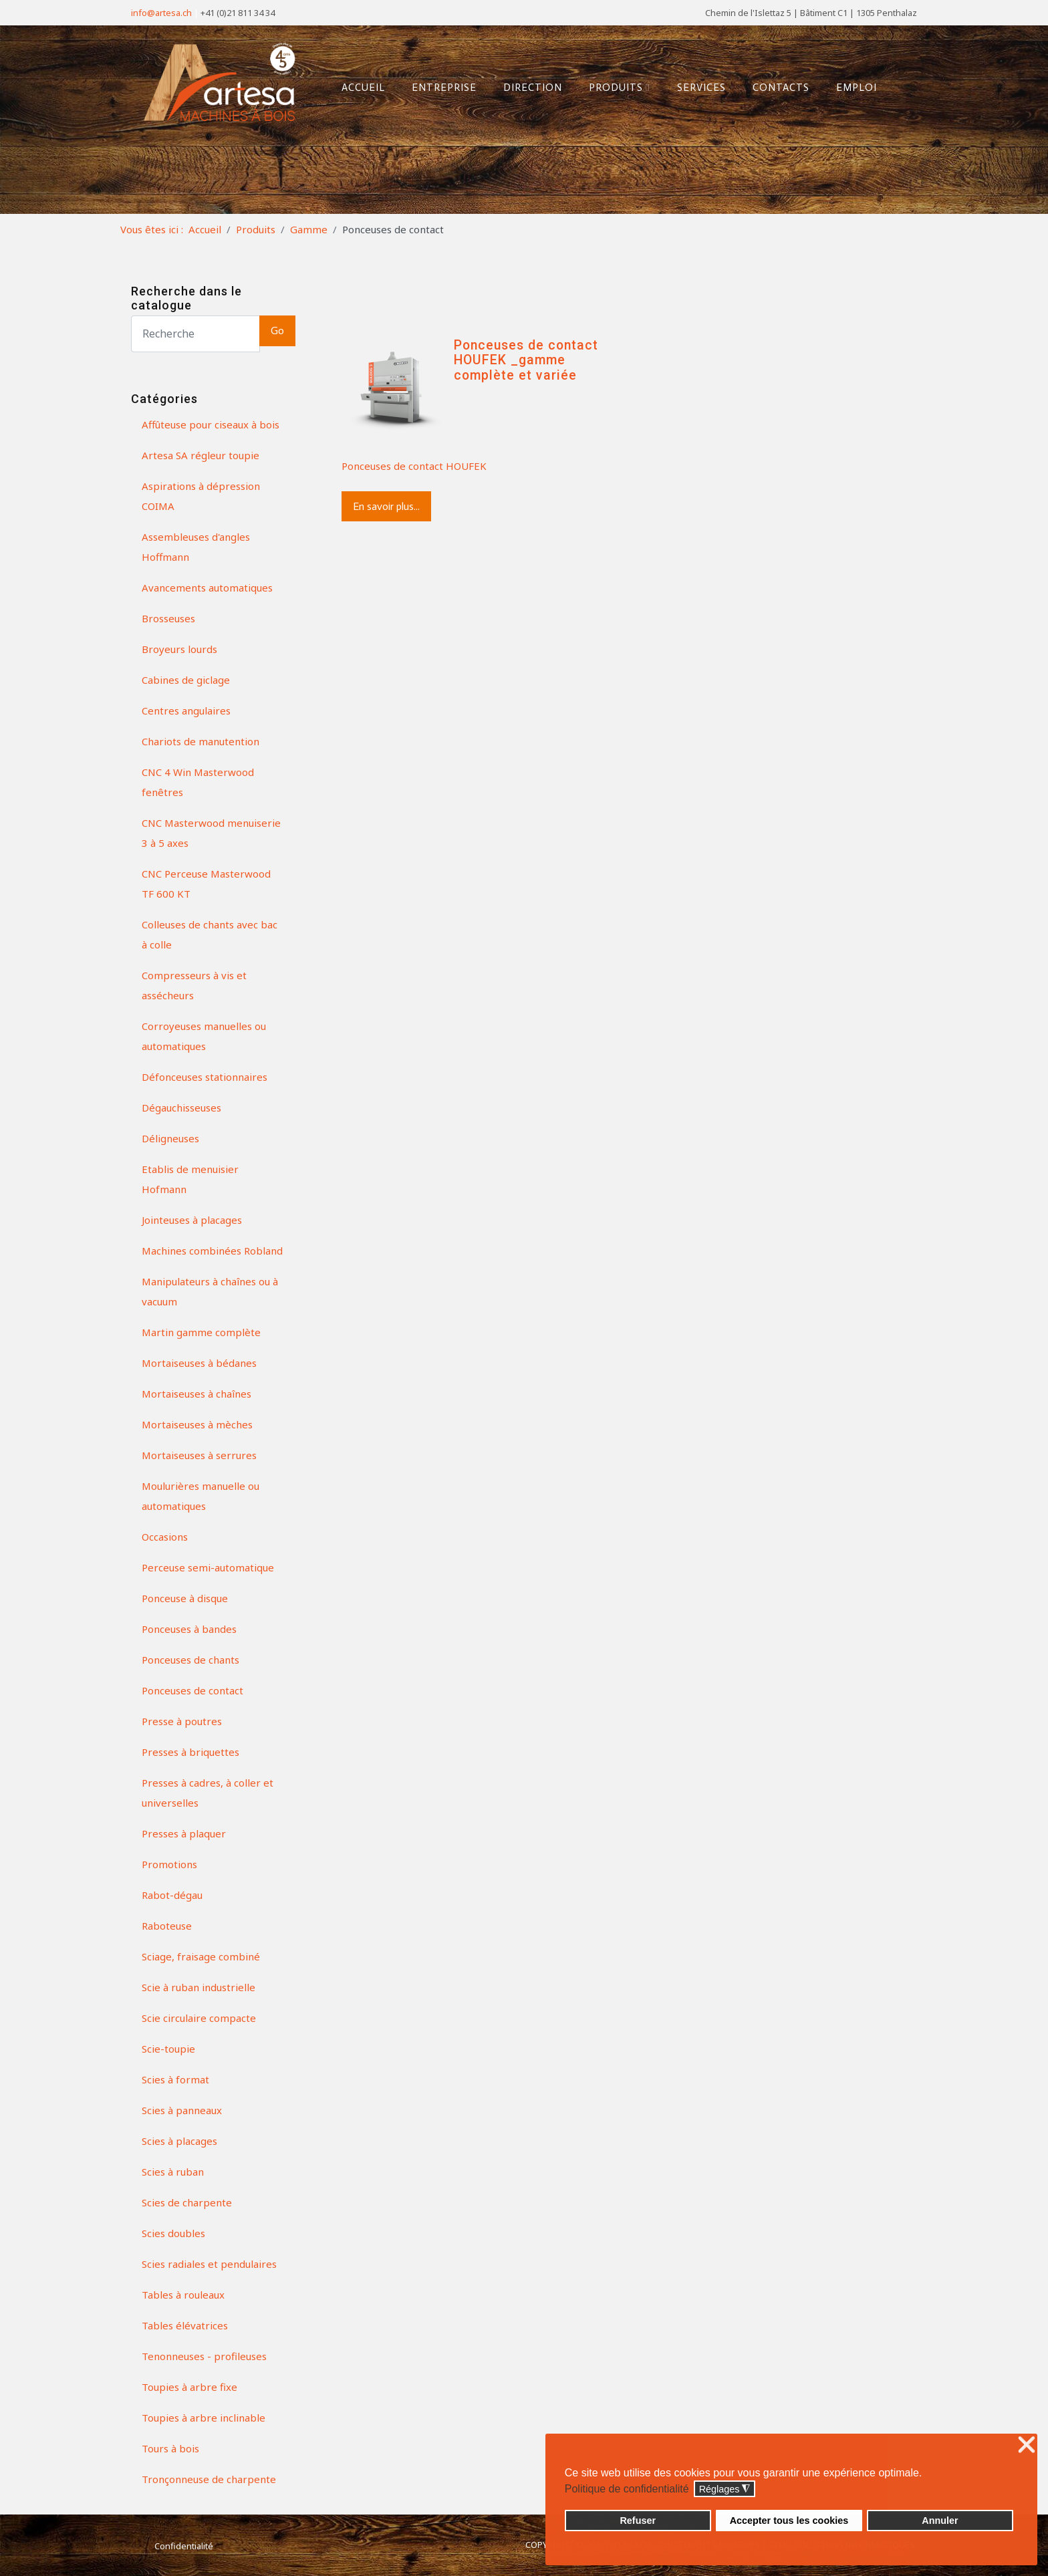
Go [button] (277, 330)
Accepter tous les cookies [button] (789, 2520)
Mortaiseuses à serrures (199, 1455)
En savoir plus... (386, 506)
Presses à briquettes (190, 1752)
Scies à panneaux (182, 2110)
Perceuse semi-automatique (208, 1567)
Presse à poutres (182, 1721)
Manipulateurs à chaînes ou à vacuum (210, 1291)
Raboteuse (167, 1925)
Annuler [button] (940, 2520)
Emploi (851, 86)
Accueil (358, 86)
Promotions (169, 1864)
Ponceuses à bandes (189, 1629)
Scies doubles (173, 2233)
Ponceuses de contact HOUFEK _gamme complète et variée (526, 360)
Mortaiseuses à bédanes (199, 1363)
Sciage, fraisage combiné (201, 1956)
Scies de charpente (187, 2202)
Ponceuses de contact (192, 1690)
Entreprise (439, 86)
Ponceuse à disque (185, 1598)
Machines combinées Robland (212, 1250)
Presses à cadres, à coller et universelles (207, 1792)
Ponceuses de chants (190, 1659)
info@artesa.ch (161, 13)
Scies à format (175, 2079)
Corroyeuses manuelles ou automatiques (204, 1036)
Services (696, 86)
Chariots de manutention (200, 741)
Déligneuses (170, 1138)
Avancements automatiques (207, 587)
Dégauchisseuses (181, 1107)
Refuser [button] (638, 2520)
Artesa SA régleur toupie (200, 455)
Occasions (165, 1536)
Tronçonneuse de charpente (209, 2479)
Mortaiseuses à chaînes (196, 1393)
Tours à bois (170, 2448)
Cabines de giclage (186, 679)
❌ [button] (1026, 2445)
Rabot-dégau (172, 1895)
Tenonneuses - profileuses (204, 2356)
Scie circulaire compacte (199, 2018)
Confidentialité (183, 2546)
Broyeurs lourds (179, 649)
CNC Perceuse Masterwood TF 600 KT (206, 883)
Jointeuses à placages (192, 1220)
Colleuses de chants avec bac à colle (209, 934)
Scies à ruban (173, 2171)
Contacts (776, 86)
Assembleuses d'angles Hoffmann (196, 546)
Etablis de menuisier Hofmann (190, 1179)
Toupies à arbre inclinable (203, 2417)
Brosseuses (168, 618)
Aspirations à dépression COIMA (201, 496)
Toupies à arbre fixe (189, 2387)
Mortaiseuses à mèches (197, 1424)
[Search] (195, 333)
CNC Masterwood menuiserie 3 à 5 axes (211, 833)
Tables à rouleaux (183, 2294)
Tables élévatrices (185, 2325)
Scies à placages (179, 2141)
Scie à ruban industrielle (198, 1987)
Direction (528, 86)
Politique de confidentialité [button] (627, 2488)
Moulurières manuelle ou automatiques (200, 1496)
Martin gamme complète (201, 1332)
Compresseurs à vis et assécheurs (194, 985)
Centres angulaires (186, 710)
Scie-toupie (168, 2048)
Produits (615, 86)
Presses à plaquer (184, 1833)
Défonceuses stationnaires (204, 1076)
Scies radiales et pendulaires (209, 2264)
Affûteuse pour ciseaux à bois (210, 424)
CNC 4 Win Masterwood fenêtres (198, 782)
